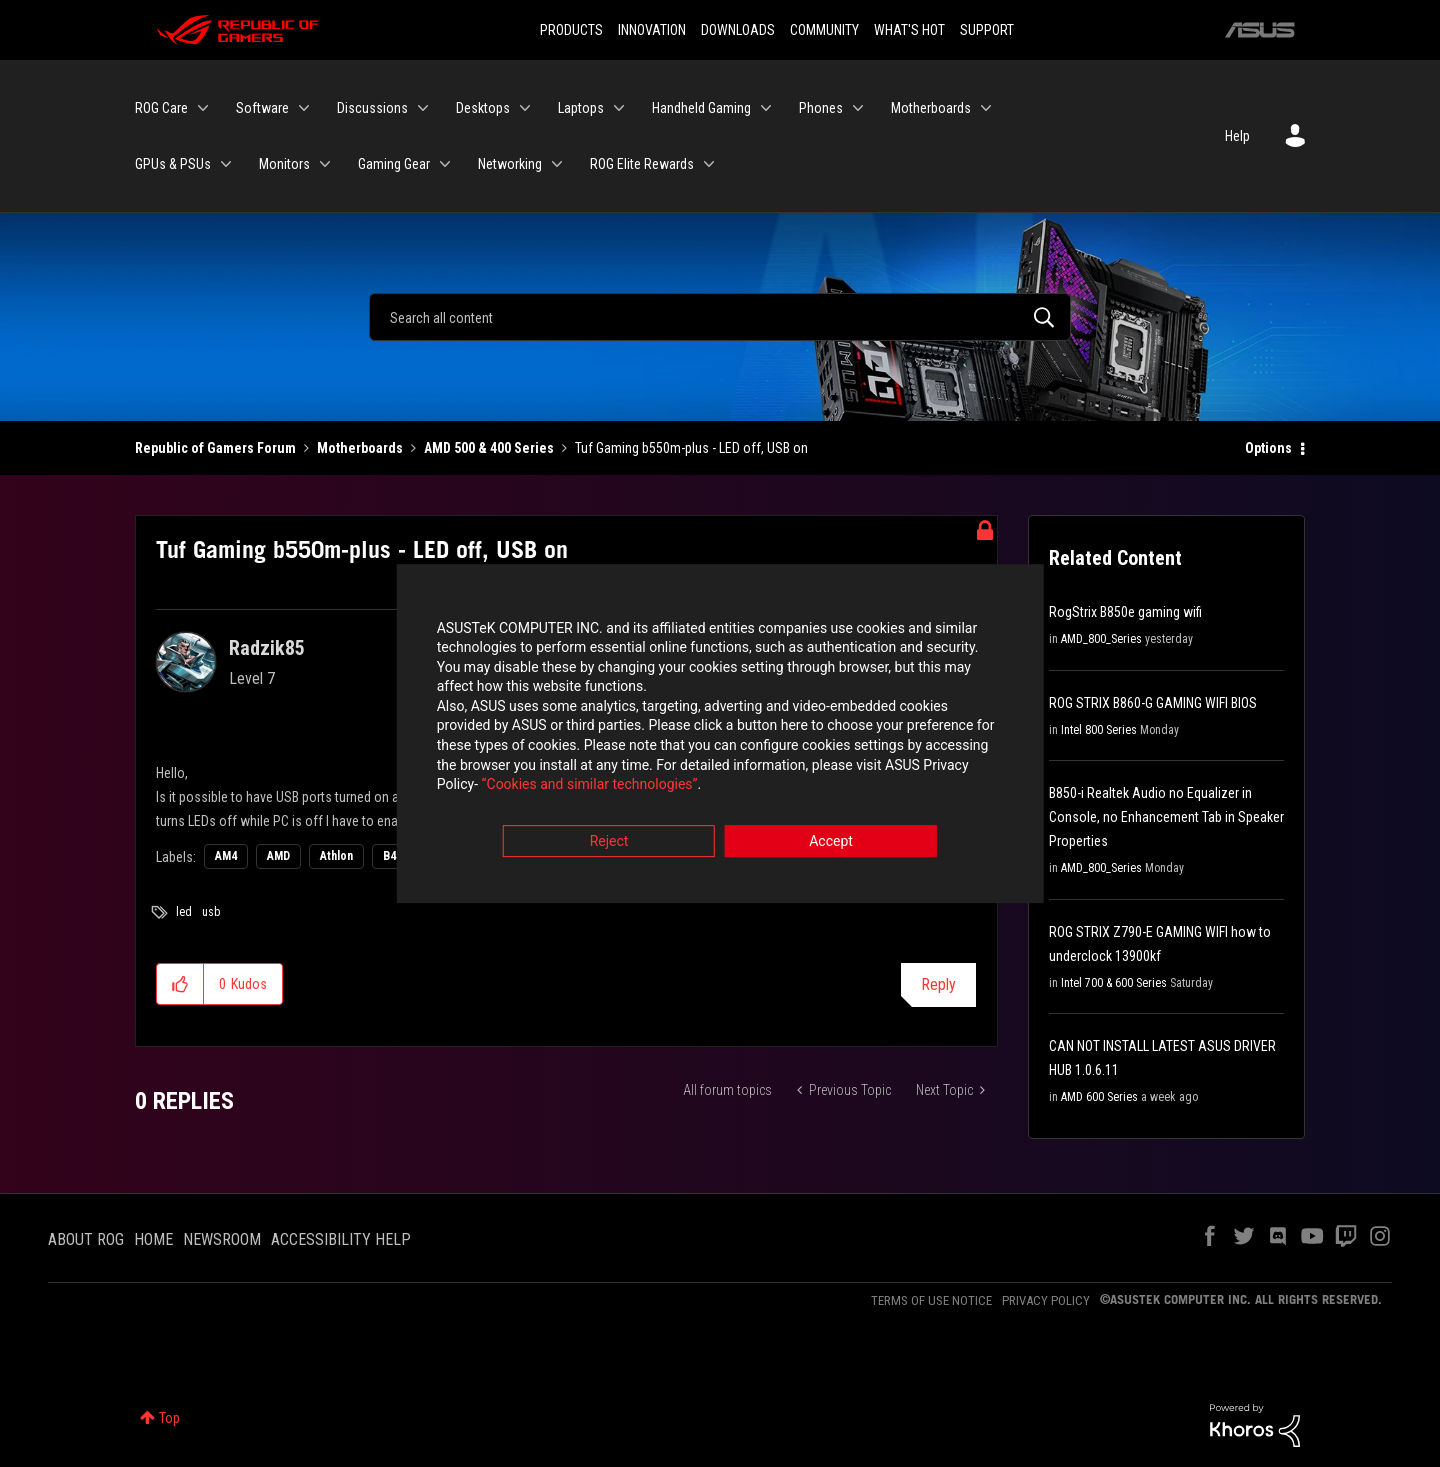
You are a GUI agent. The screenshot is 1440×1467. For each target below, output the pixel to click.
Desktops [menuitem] (483, 108)
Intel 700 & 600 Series (1114, 983)
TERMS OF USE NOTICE (931, 1300)
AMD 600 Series (1099, 1097)
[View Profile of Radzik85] (267, 648)
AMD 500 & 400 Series (489, 448)
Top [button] (169, 1418)
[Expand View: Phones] (858, 108)
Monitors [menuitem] (284, 164)
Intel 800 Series (1099, 730)
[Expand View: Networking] (557, 164)
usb (211, 912)
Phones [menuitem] (821, 108)
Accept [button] (831, 844)
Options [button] (1268, 448)
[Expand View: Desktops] (525, 108)
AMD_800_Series (1101, 639)
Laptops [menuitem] (581, 108)
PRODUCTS (571, 30)
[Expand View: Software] (304, 108)
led (184, 912)
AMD (278, 856)
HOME (153, 1239)
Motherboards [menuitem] (931, 108)
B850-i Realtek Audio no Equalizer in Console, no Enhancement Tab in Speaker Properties (1166, 817)
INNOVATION (652, 30)
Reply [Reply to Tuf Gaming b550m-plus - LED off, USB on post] (938, 984)
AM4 (226, 856)
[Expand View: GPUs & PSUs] (226, 164)
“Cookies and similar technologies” (589, 788)
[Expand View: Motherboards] (986, 108)
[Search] (720, 317)
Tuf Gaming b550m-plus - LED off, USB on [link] (691, 448)
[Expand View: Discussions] (423, 108)
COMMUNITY (824, 30)
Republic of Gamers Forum (215, 448)
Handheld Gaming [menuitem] (701, 108)
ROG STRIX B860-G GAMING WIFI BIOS (1153, 703)
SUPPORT (987, 30)
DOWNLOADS (738, 30)
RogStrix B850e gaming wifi (1125, 612)
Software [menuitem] (262, 108)
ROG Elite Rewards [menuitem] (642, 164)
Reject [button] (609, 844)
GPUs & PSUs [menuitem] (173, 164)
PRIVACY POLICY (1046, 1300)
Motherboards (360, 448)
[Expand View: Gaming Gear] (445, 164)
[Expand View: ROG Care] (203, 108)
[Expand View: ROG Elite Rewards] (709, 164)
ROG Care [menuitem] (161, 108)
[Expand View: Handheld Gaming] (766, 108)
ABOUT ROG (86, 1239)
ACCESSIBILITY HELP (341, 1239)
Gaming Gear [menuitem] (394, 164)
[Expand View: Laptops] (619, 108)
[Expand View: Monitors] (325, 164)
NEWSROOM (222, 1239)
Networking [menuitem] (510, 164)
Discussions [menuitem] (372, 108)
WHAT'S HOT (909, 30)
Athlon (336, 856)
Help (1237, 136)
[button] (180, 984)
